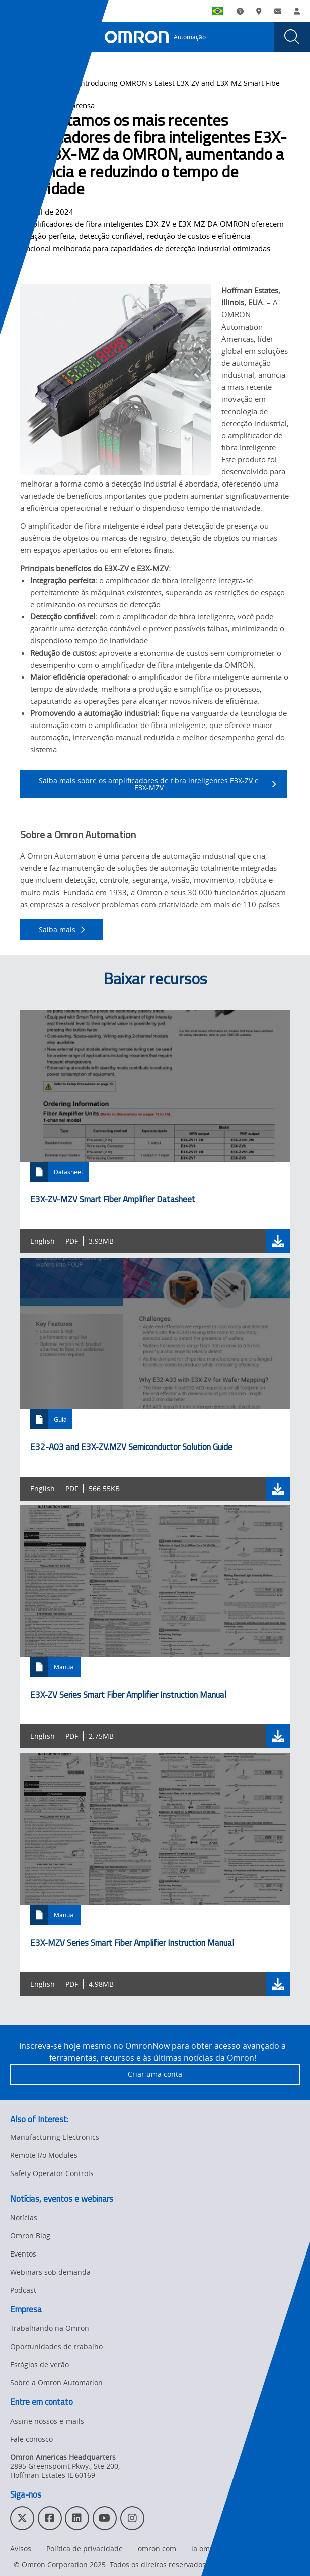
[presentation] (18, 37)
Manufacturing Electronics (54, 2137)
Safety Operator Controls (52, 2173)
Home (20, 83)
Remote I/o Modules (44, 2155)
